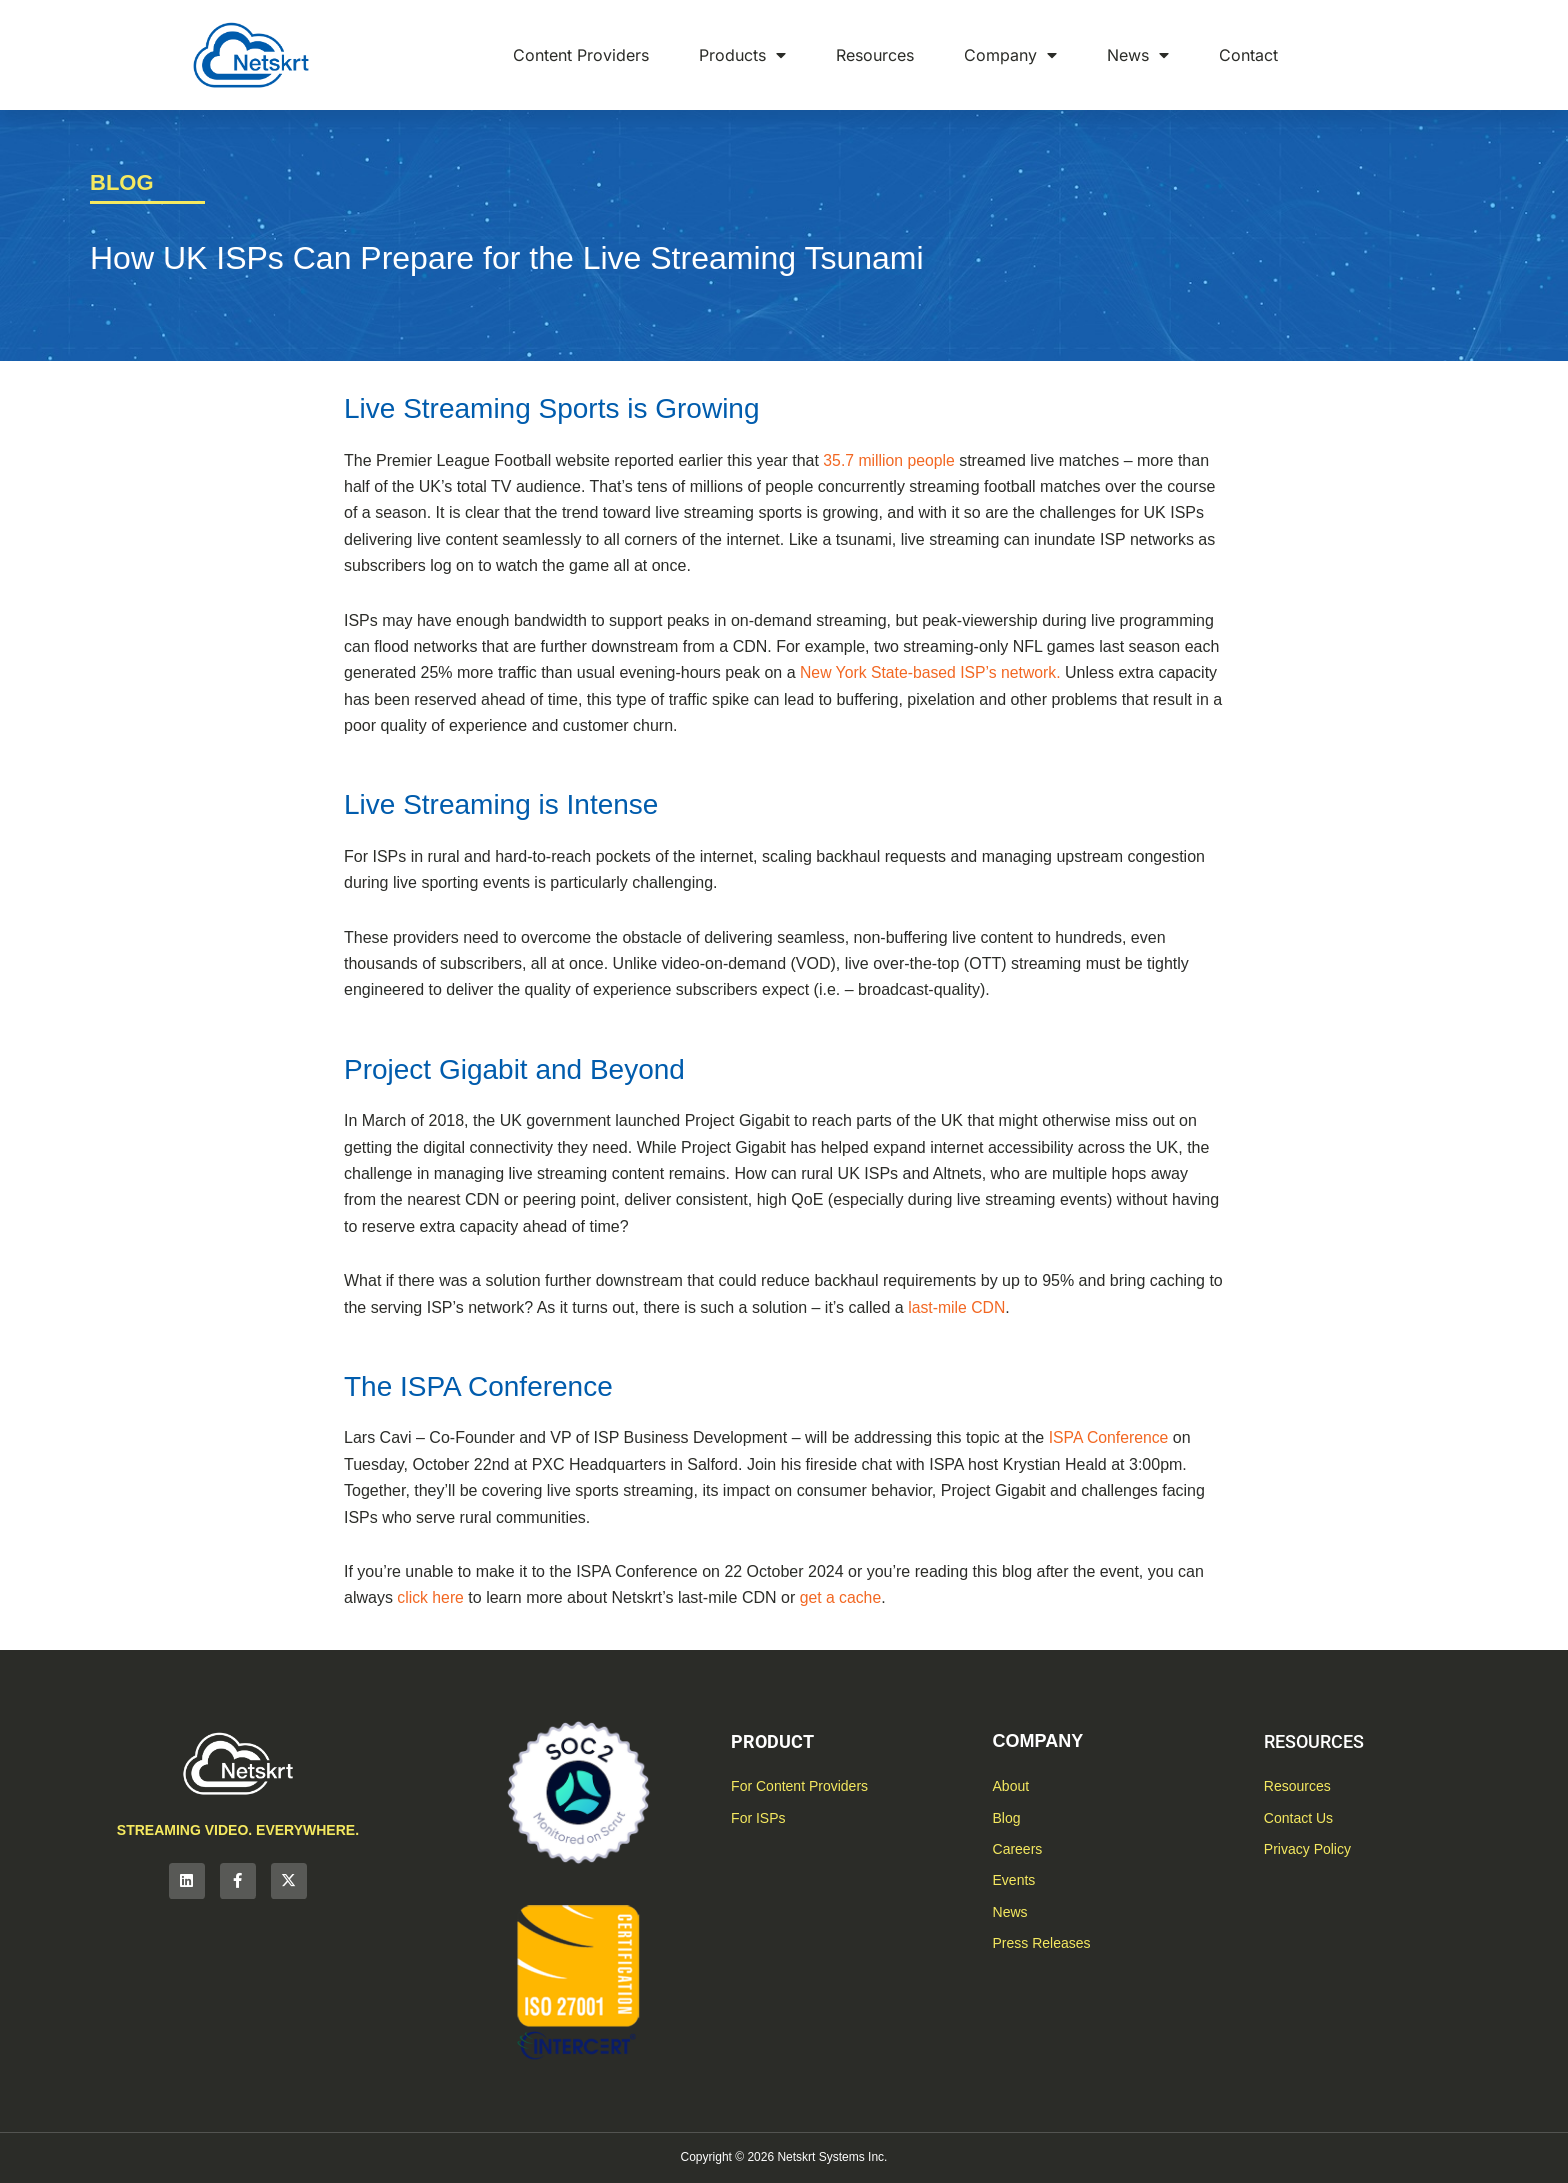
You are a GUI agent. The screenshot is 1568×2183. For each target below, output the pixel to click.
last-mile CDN (957, 1307)
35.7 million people (889, 460)
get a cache (842, 1597)
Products (742, 55)
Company (1010, 55)
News (1138, 55)
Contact (1248, 55)
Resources (875, 55)
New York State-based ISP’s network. (932, 672)
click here (431, 1597)
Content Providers (581, 55)
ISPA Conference (1110, 1437)
